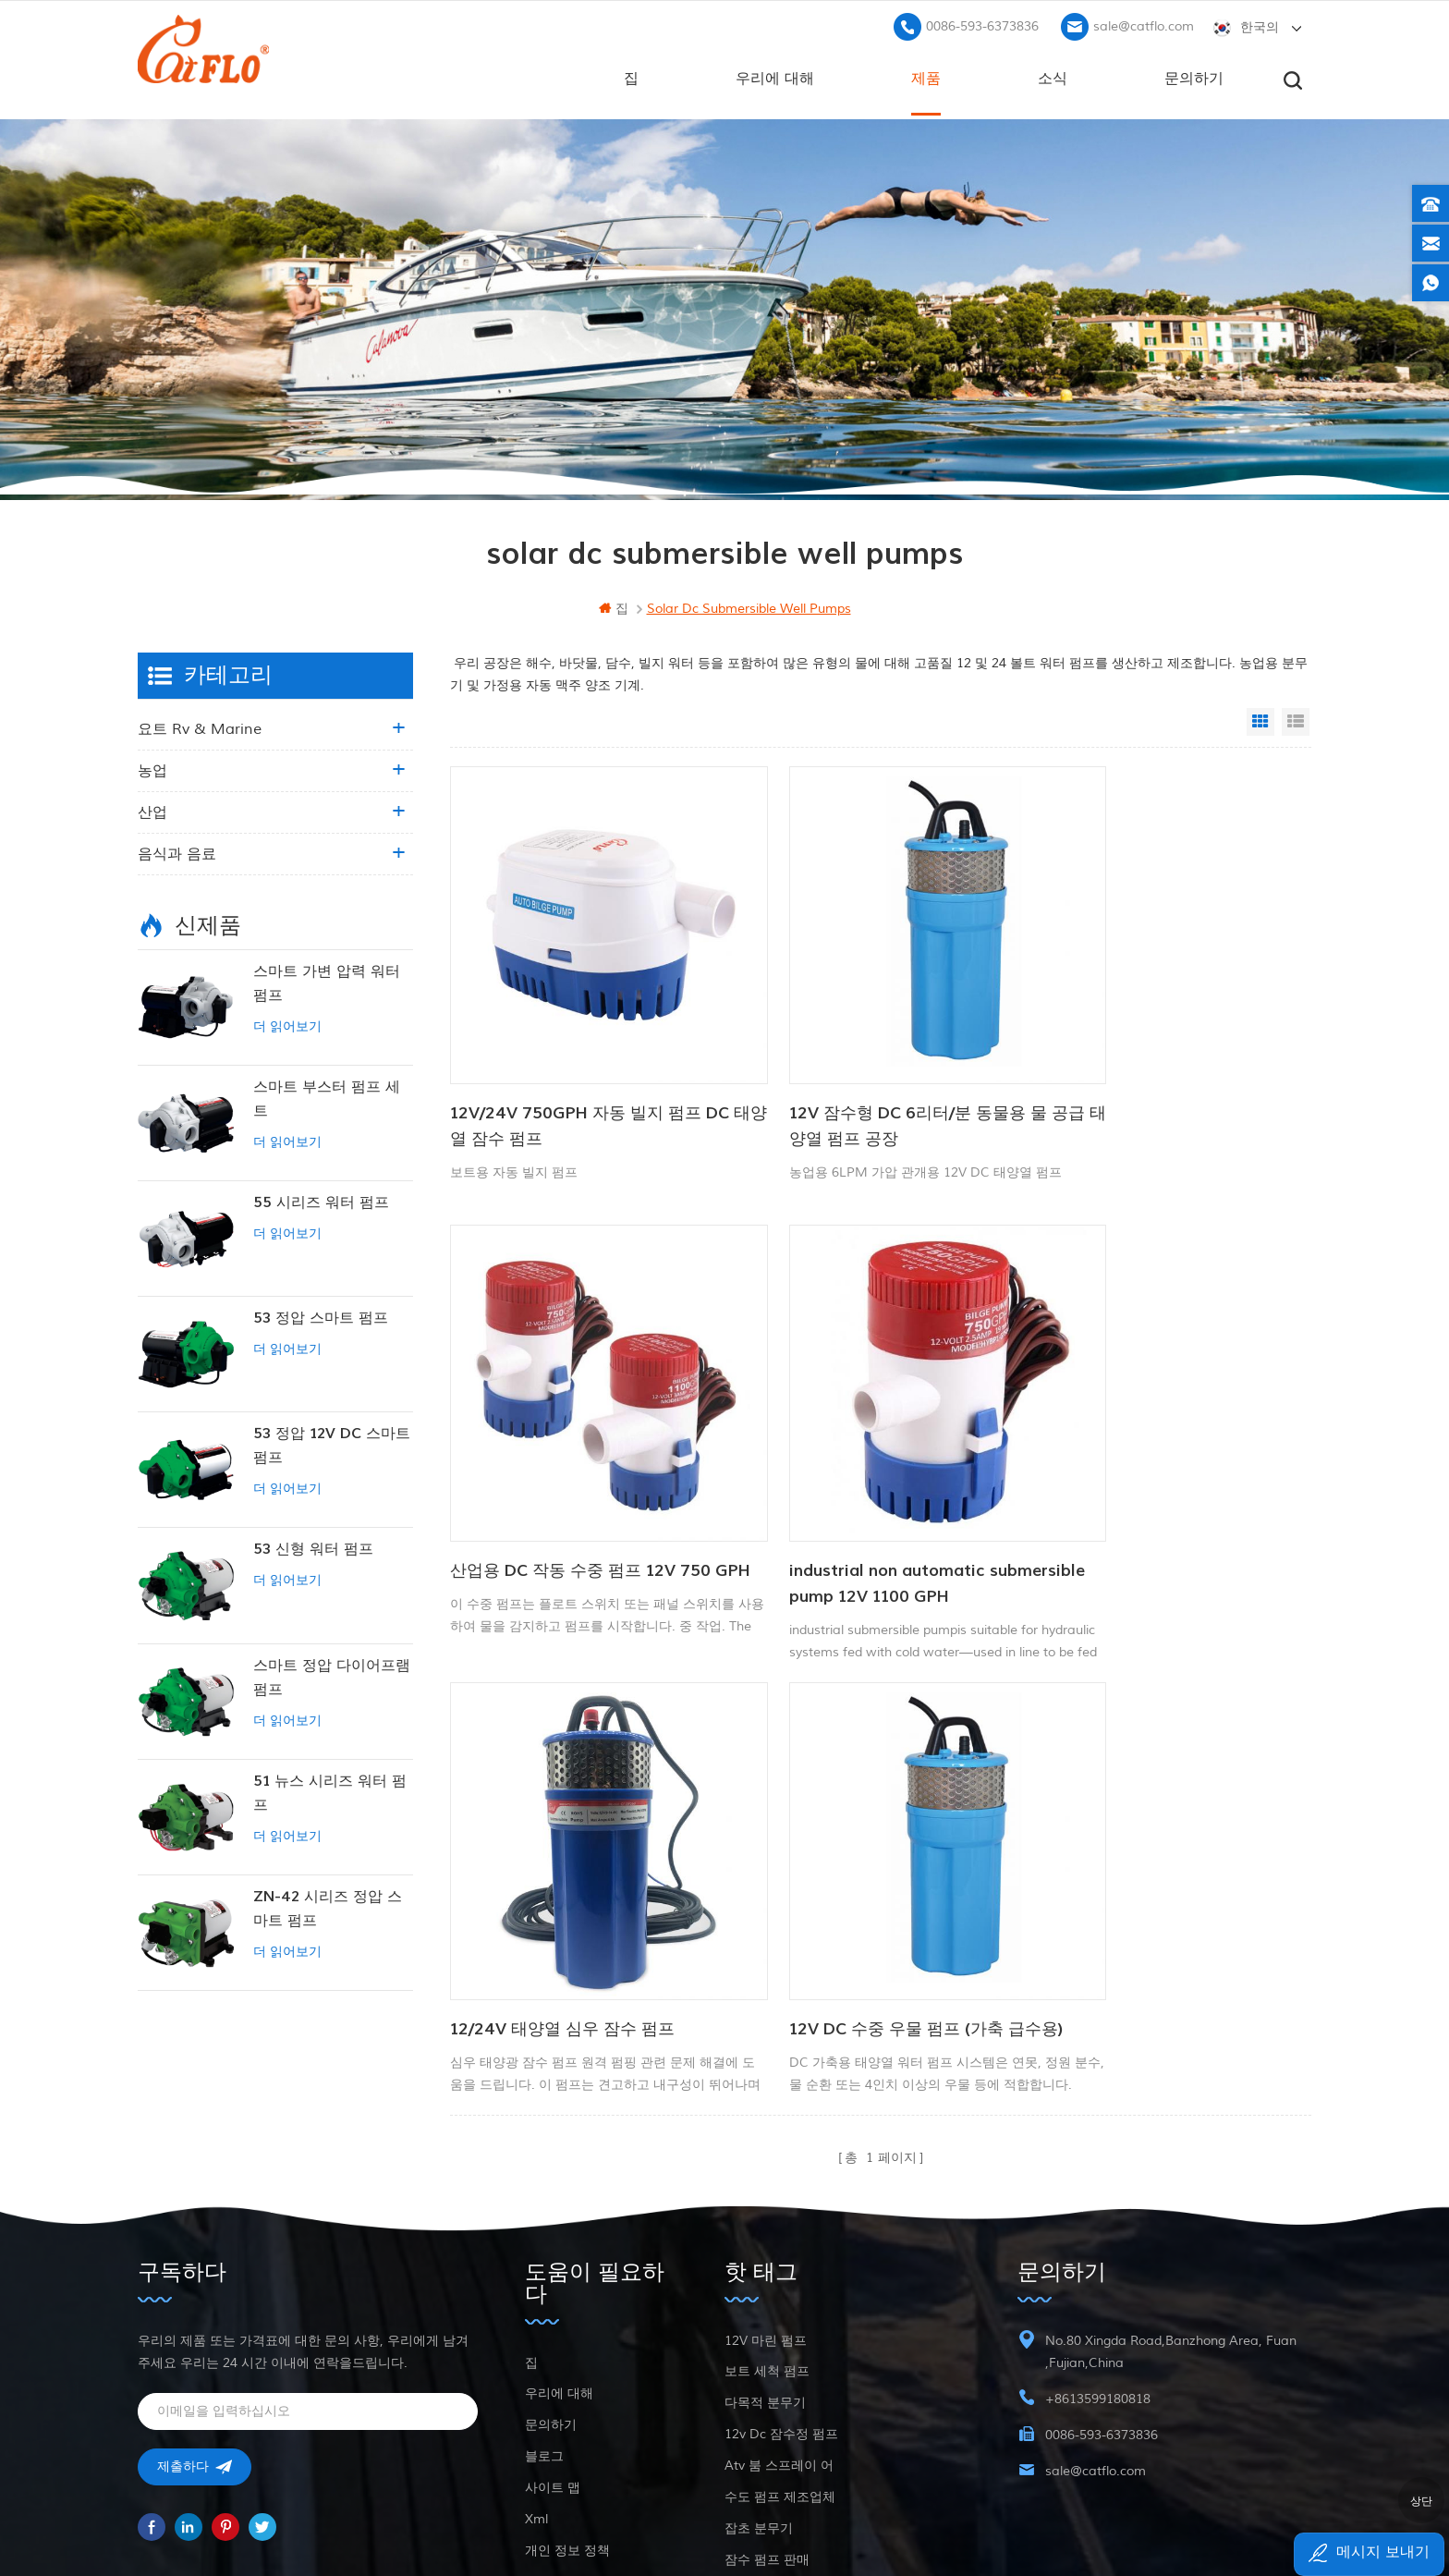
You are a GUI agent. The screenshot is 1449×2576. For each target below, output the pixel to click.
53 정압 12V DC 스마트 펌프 (331, 1443)
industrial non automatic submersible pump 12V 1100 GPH (580, 1480)
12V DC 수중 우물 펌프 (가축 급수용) (1153, 1480)
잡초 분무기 (758, 2347)
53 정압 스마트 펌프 (320, 1315)
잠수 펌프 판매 (767, 2379)
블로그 (544, 2275)
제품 (926, 75)
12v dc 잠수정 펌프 (781, 2253)
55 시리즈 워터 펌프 (321, 1199)
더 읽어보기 (287, 1024)
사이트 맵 (552, 2306)
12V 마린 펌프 (765, 2159)
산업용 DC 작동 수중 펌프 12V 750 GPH (1157, 1072)
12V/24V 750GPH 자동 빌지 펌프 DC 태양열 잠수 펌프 (575, 1072)
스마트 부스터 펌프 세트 (326, 1096)
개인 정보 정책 (567, 2369)
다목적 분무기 (765, 2221)
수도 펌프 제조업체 (779, 2316)
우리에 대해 (775, 75)
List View (1295, 719)
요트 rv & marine (200, 726)
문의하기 (1194, 75)
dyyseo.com (994, 2516)
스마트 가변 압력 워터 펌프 (326, 980)
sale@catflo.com (1143, 23)
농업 (152, 768)
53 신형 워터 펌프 (313, 1546)
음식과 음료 (177, 851)
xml (536, 2338)
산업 (152, 809)
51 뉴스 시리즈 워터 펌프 (330, 1790)
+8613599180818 (1098, 2218)
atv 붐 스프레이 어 (779, 2284)
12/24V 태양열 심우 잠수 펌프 (850, 1467)
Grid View (1260, 719)
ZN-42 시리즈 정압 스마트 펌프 (327, 1906)
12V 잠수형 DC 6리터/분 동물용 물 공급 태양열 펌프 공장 (867, 1072)
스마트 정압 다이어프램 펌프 (331, 1674)
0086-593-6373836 (982, 23)
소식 (1052, 75)
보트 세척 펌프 (767, 2190)
